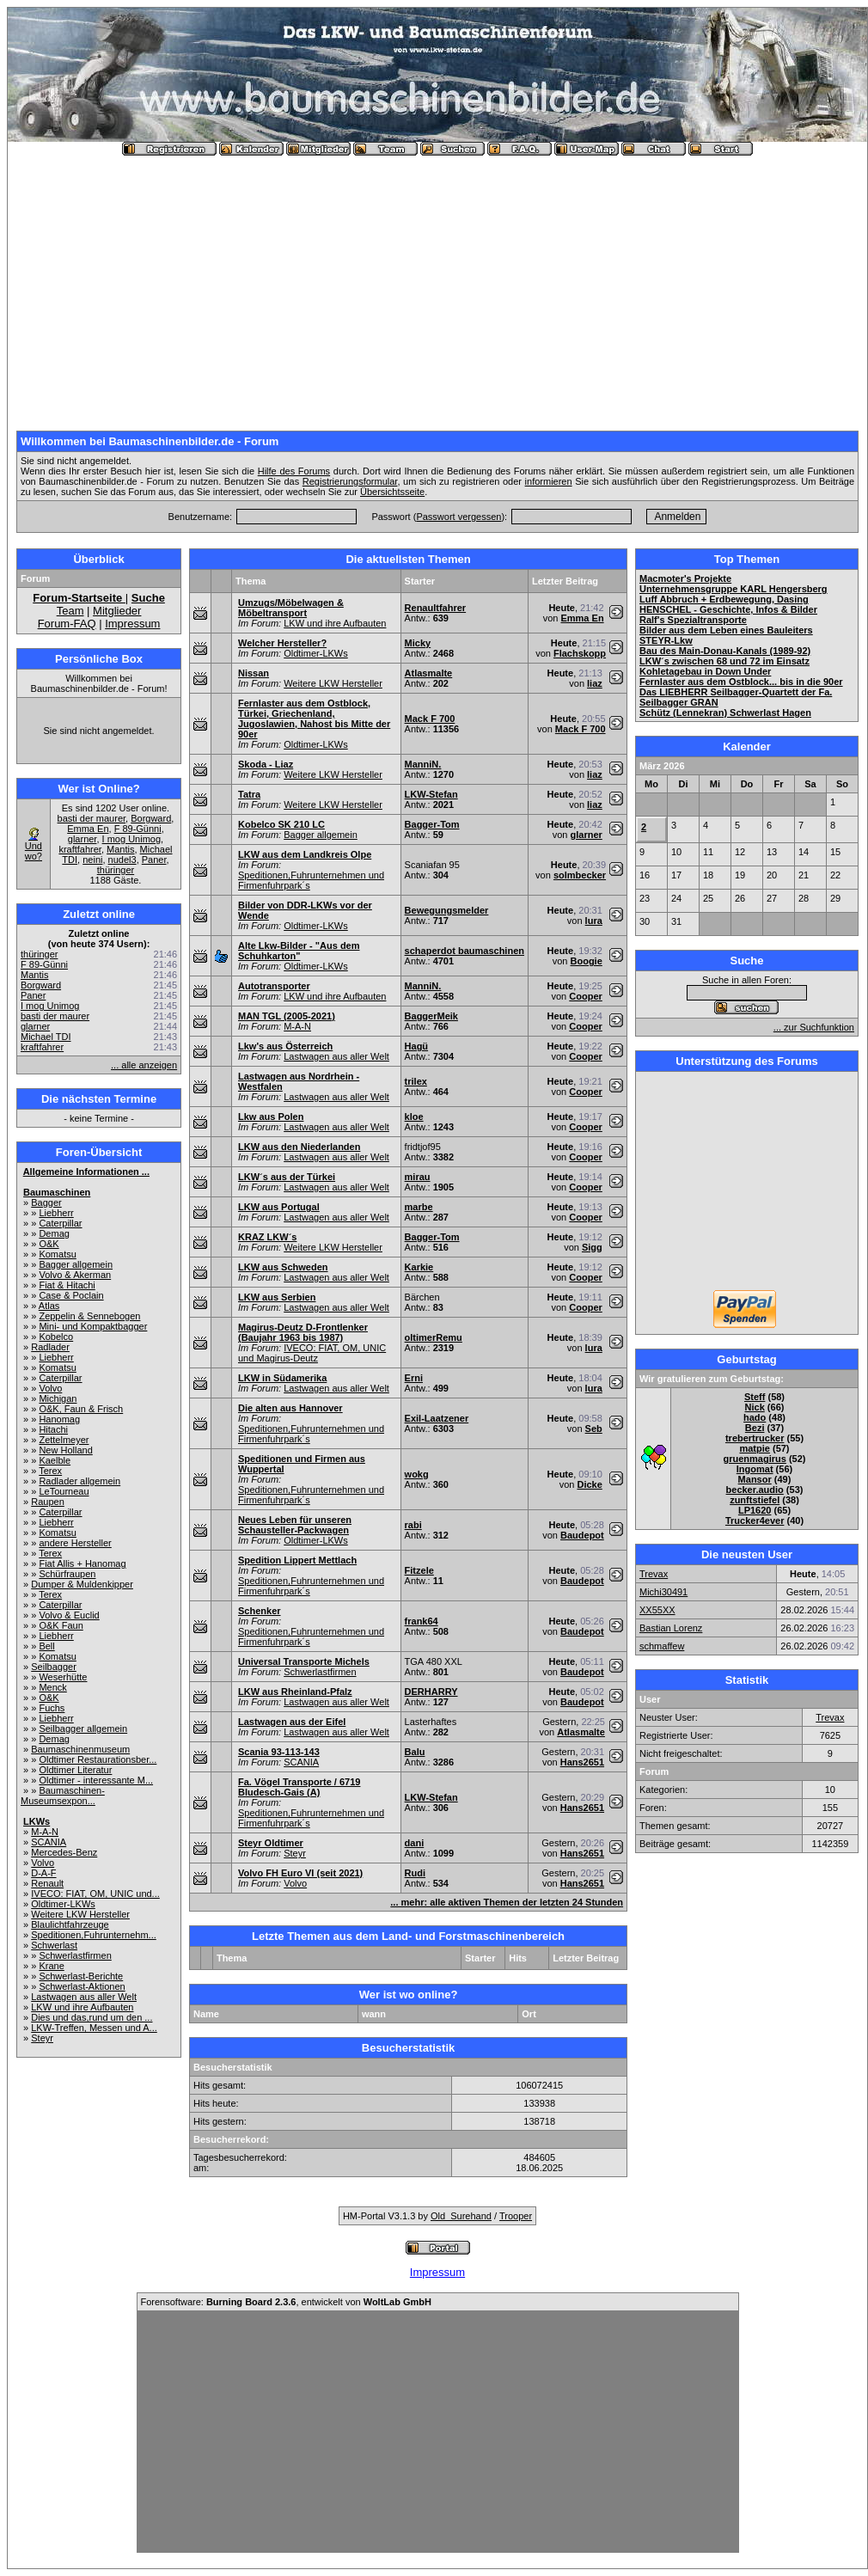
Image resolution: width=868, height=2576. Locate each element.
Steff (754, 1397)
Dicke (589, 1484)
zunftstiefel (754, 1500)
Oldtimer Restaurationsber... (97, 1759)
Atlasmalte (429, 673)
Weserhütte (63, 1677)
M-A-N (44, 1831)
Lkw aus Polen (270, 1116)
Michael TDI (45, 1036)
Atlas (49, 1305)
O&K (48, 1244)
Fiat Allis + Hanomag (82, 1563)
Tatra (249, 794)
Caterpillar (60, 1223)
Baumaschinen (56, 1192)
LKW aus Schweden (283, 1267)
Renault (47, 1883)
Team (70, 610)
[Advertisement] (437, 286)
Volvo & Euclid (69, 1615)
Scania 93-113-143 (279, 1752)
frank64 (421, 1621)
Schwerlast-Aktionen (82, 1986)
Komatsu (57, 1254)
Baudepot (582, 1535)
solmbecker (579, 875)
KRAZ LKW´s (267, 1237)
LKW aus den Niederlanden (299, 1146)
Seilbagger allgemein (83, 1728)
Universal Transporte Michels (304, 1661)
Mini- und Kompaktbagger (93, 1326)
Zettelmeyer (64, 1440)
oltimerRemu (433, 1337)
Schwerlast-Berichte (81, 1976)
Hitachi (53, 1429)
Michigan (57, 1398)
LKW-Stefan (431, 794)
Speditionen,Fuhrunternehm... (93, 1935)
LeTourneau (64, 1491)
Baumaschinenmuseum (80, 1749)
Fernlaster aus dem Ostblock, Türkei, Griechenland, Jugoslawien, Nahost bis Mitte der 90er (314, 718)
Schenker (259, 1611)
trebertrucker (754, 1438)
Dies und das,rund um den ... (91, 2017)
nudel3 (122, 859)
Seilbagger (53, 1666)
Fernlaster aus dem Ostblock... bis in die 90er (741, 681)
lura (593, 920)
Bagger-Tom (432, 824)
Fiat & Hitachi (67, 1285)
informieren (548, 481)
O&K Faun (61, 1625)
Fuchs (51, 1708)
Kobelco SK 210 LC (281, 824)
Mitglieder (117, 610)
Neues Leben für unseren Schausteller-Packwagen (294, 1524)
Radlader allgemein (79, 1481)
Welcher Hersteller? (282, 643)
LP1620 (755, 1510)
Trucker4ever (755, 1520)
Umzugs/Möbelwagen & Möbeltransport (291, 607)
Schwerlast (54, 1945)
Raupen (47, 1501)
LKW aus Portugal (279, 1207)
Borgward (151, 818)
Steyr (42, 2038)
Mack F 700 (430, 718)
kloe (414, 1116)
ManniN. (423, 764)
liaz (594, 683)
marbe (419, 1207)
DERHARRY (431, 1691)
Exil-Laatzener (437, 1418)
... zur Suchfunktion (813, 1027)
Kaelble (54, 1460)
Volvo (50, 1388)
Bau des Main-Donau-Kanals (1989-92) (724, 651)
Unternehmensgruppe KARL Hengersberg (733, 589)
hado (754, 1417)
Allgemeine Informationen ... (86, 1171)
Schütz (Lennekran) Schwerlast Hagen (725, 712)
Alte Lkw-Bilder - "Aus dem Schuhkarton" (299, 950)
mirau (418, 1177)
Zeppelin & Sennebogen (89, 1316)
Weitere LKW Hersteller (80, 1914)
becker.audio (755, 1489)
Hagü (417, 1046)
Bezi (755, 1428)
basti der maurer (91, 818)
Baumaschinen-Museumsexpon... (63, 1795)
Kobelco (56, 1336)
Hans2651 (582, 1762)
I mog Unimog (131, 839)
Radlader (50, 1347)
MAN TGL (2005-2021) (286, 1016)
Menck (52, 1687)
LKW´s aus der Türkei (286, 1177)
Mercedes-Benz (64, 1852)
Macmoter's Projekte (685, 578)
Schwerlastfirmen (75, 1955)
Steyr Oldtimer (270, 1843)
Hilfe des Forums (294, 471)
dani (415, 1843)
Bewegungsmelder (447, 910)
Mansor (755, 1479)
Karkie (419, 1267)
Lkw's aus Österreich (285, 1046)
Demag (54, 1233)
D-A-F (43, 1873)
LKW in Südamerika (282, 1378)
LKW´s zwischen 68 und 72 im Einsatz (724, 661)
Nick (755, 1407)
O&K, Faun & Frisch (81, 1409)
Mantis (120, 849)
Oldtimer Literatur (75, 1770)
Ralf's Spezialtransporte (693, 620)
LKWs (36, 1821)
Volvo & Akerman (75, 1275)
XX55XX (657, 1610)
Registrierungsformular (350, 481)
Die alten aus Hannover (290, 1408)
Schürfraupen (67, 1574)
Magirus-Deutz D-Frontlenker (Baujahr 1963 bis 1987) (303, 1332)
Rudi (415, 1873)
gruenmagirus (755, 1458)
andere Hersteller (75, 1543)
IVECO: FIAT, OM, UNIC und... (95, 1893)
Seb (593, 1428)
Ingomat (755, 1469)
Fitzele (419, 1570)
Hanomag (59, 1419)
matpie (754, 1448)
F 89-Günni (138, 828)
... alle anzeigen (144, 1065)
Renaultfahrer (436, 608)
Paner (154, 859)
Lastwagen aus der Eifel (291, 1721)
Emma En (87, 828)
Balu (415, 1752)
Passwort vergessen (458, 516)
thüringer (115, 870)
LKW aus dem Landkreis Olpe (304, 854)
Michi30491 (663, 1592)
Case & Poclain (71, 1295)
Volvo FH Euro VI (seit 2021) (300, 1873)
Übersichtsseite (392, 491)
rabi (413, 1525)
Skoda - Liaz (265, 764)
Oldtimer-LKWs (63, 1904)
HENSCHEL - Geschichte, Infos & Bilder (728, 609)
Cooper (585, 996)
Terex (50, 1470)
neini (92, 859)
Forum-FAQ (67, 623)
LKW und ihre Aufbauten (82, 2007)
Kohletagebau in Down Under (705, 671)
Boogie (586, 961)
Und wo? (33, 851)
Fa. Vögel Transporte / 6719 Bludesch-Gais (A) (299, 1787)
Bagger (46, 1202)
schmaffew (661, 1646)
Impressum (132, 623)
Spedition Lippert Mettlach (297, 1560)
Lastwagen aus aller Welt (84, 1997)
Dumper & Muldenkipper (82, 1584)
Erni (414, 1378)
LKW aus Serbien (276, 1297)
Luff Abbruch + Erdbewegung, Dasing (724, 599)
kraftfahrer (79, 849)
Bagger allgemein (76, 1264)
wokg (417, 1474)
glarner (82, 839)
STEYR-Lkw (666, 640)
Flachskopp (579, 653)
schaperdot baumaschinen (464, 950)
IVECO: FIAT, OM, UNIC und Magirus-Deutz (312, 1353)
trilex (416, 1081)
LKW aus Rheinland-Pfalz (295, 1691)
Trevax (653, 1574)
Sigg (592, 1247)
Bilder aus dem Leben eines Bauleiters (726, 630)
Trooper (515, 2216)
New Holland (65, 1450)
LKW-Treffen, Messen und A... (94, 2027)
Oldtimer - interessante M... (96, 1780)
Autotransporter (274, 986)
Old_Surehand (461, 2216)
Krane (51, 1966)
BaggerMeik (431, 1016)
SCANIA (48, 1842)
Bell (46, 1646)
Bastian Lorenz (670, 1628)
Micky (418, 643)
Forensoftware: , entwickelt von (286, 2302)
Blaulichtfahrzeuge (70, 1924)
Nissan (253, 673)
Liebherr (56, 1213)
